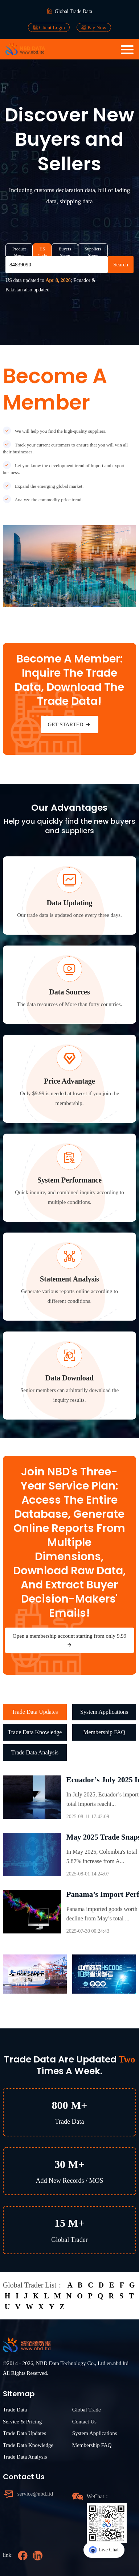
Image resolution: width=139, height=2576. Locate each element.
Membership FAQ (104, 1732)
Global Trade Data (73, 11)
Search (120, 264)
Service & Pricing (22, 2422)
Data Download (69, 1378)
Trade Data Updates (35, 1712)
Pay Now (93, 27)
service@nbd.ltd (35, 2494)
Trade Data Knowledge (35, 1732)
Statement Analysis (69, 1279)
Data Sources (69, 992)
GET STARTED (69, 724)
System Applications (104, 1712)
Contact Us (84, 2422)
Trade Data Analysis (34, 1752)
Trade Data (15, 2410)
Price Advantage (69, 1081)
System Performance (69, 1180)
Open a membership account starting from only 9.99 (69, 1640)
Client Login (49, 27)
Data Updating (69, 903)
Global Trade (86, 2410)
